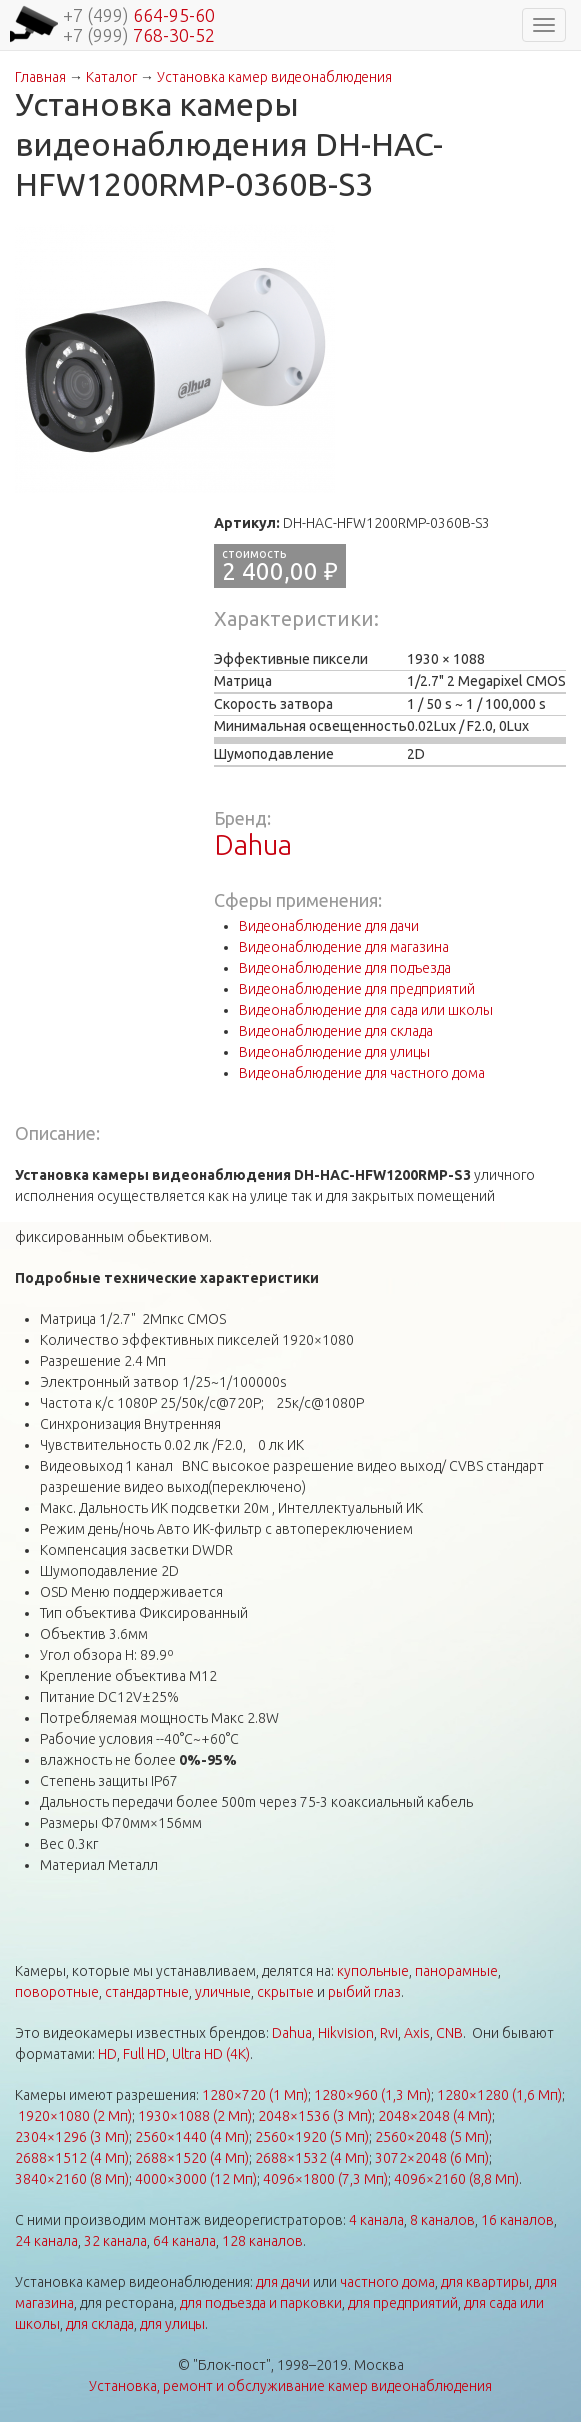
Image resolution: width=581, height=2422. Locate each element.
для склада (100, 2324)
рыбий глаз (364, 1992)
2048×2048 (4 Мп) (435, 2116)
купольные (373, 1971)
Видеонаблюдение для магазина (344, 947)
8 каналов (442, 2220)
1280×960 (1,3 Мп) (372, 2095)
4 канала (376, 2220)
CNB (449, 2033)
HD (107, 2054)
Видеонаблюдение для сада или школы (366, 1010)
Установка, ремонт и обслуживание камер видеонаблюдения (290, 2386)
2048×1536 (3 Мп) (315, 2116)
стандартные (147, 1992)
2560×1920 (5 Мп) (312, 2137)
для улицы (172, 2324)
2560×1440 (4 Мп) (192, 2137)
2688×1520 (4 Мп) (192, 2158)
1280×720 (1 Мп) (255, 2095)
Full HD (144, 2054)
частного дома (387, 2282)
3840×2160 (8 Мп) (72, 2179)
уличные (223, 1992)
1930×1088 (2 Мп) (195, 2116)
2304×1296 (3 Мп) (72, 2137)
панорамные (456, 1971)
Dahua (253, 844)
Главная (40, 77)
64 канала (184, 2241)
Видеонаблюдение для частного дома (362, 1073)
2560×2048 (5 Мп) (432, 2137)
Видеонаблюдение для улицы (334, 1052)
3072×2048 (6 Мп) (432, 2158)
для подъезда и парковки (261, 2303)
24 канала (46, 2241)
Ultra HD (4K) (211, 2054)
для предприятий (403, 2303)
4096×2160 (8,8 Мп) (456, 2179)
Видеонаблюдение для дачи (329, 926)
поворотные (57, 1992)
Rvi (389, 2033)
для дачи (283, 2282)
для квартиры (485, 2282)
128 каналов (262, 2241)
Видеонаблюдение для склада (336, 1031)
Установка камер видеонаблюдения (274, 77)
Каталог (111, 77)
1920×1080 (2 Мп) (75, 2116)
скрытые (285, 1992)
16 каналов (517, 2220)
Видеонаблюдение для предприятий (357, 989)
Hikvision (346, 2033)
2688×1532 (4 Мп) (312, 2158)
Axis (417, 2033)
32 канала (115, 2241)
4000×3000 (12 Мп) (196, 2179)
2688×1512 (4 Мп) (72, 2158)
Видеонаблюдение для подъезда (345, 968)
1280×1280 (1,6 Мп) (499, 2095)
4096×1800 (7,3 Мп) (325, 2179)
